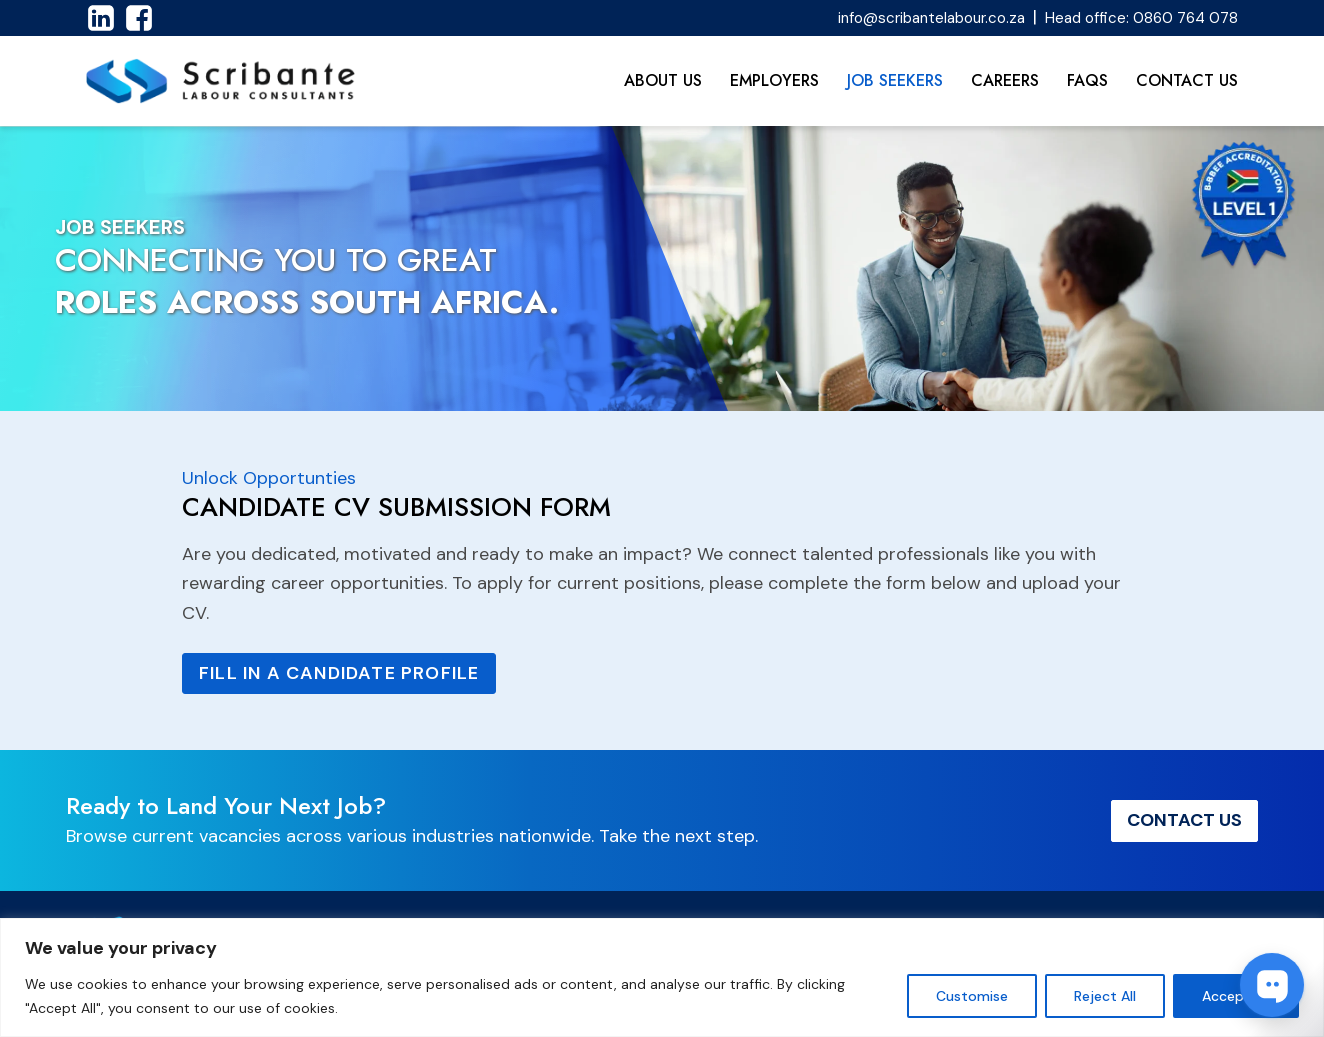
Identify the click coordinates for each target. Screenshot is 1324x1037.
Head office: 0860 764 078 (1141, 18)
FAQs (1087, 80)
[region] (662, 977)
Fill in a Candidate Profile (339, 673)
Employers (774, 80)
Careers (1005, 80)
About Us (663, 80)
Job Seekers (895, 80)
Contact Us (1187, 80)
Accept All (1236, 996)
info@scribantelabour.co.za (931, 18)
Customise (972, 996)
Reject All (1105, 996)
